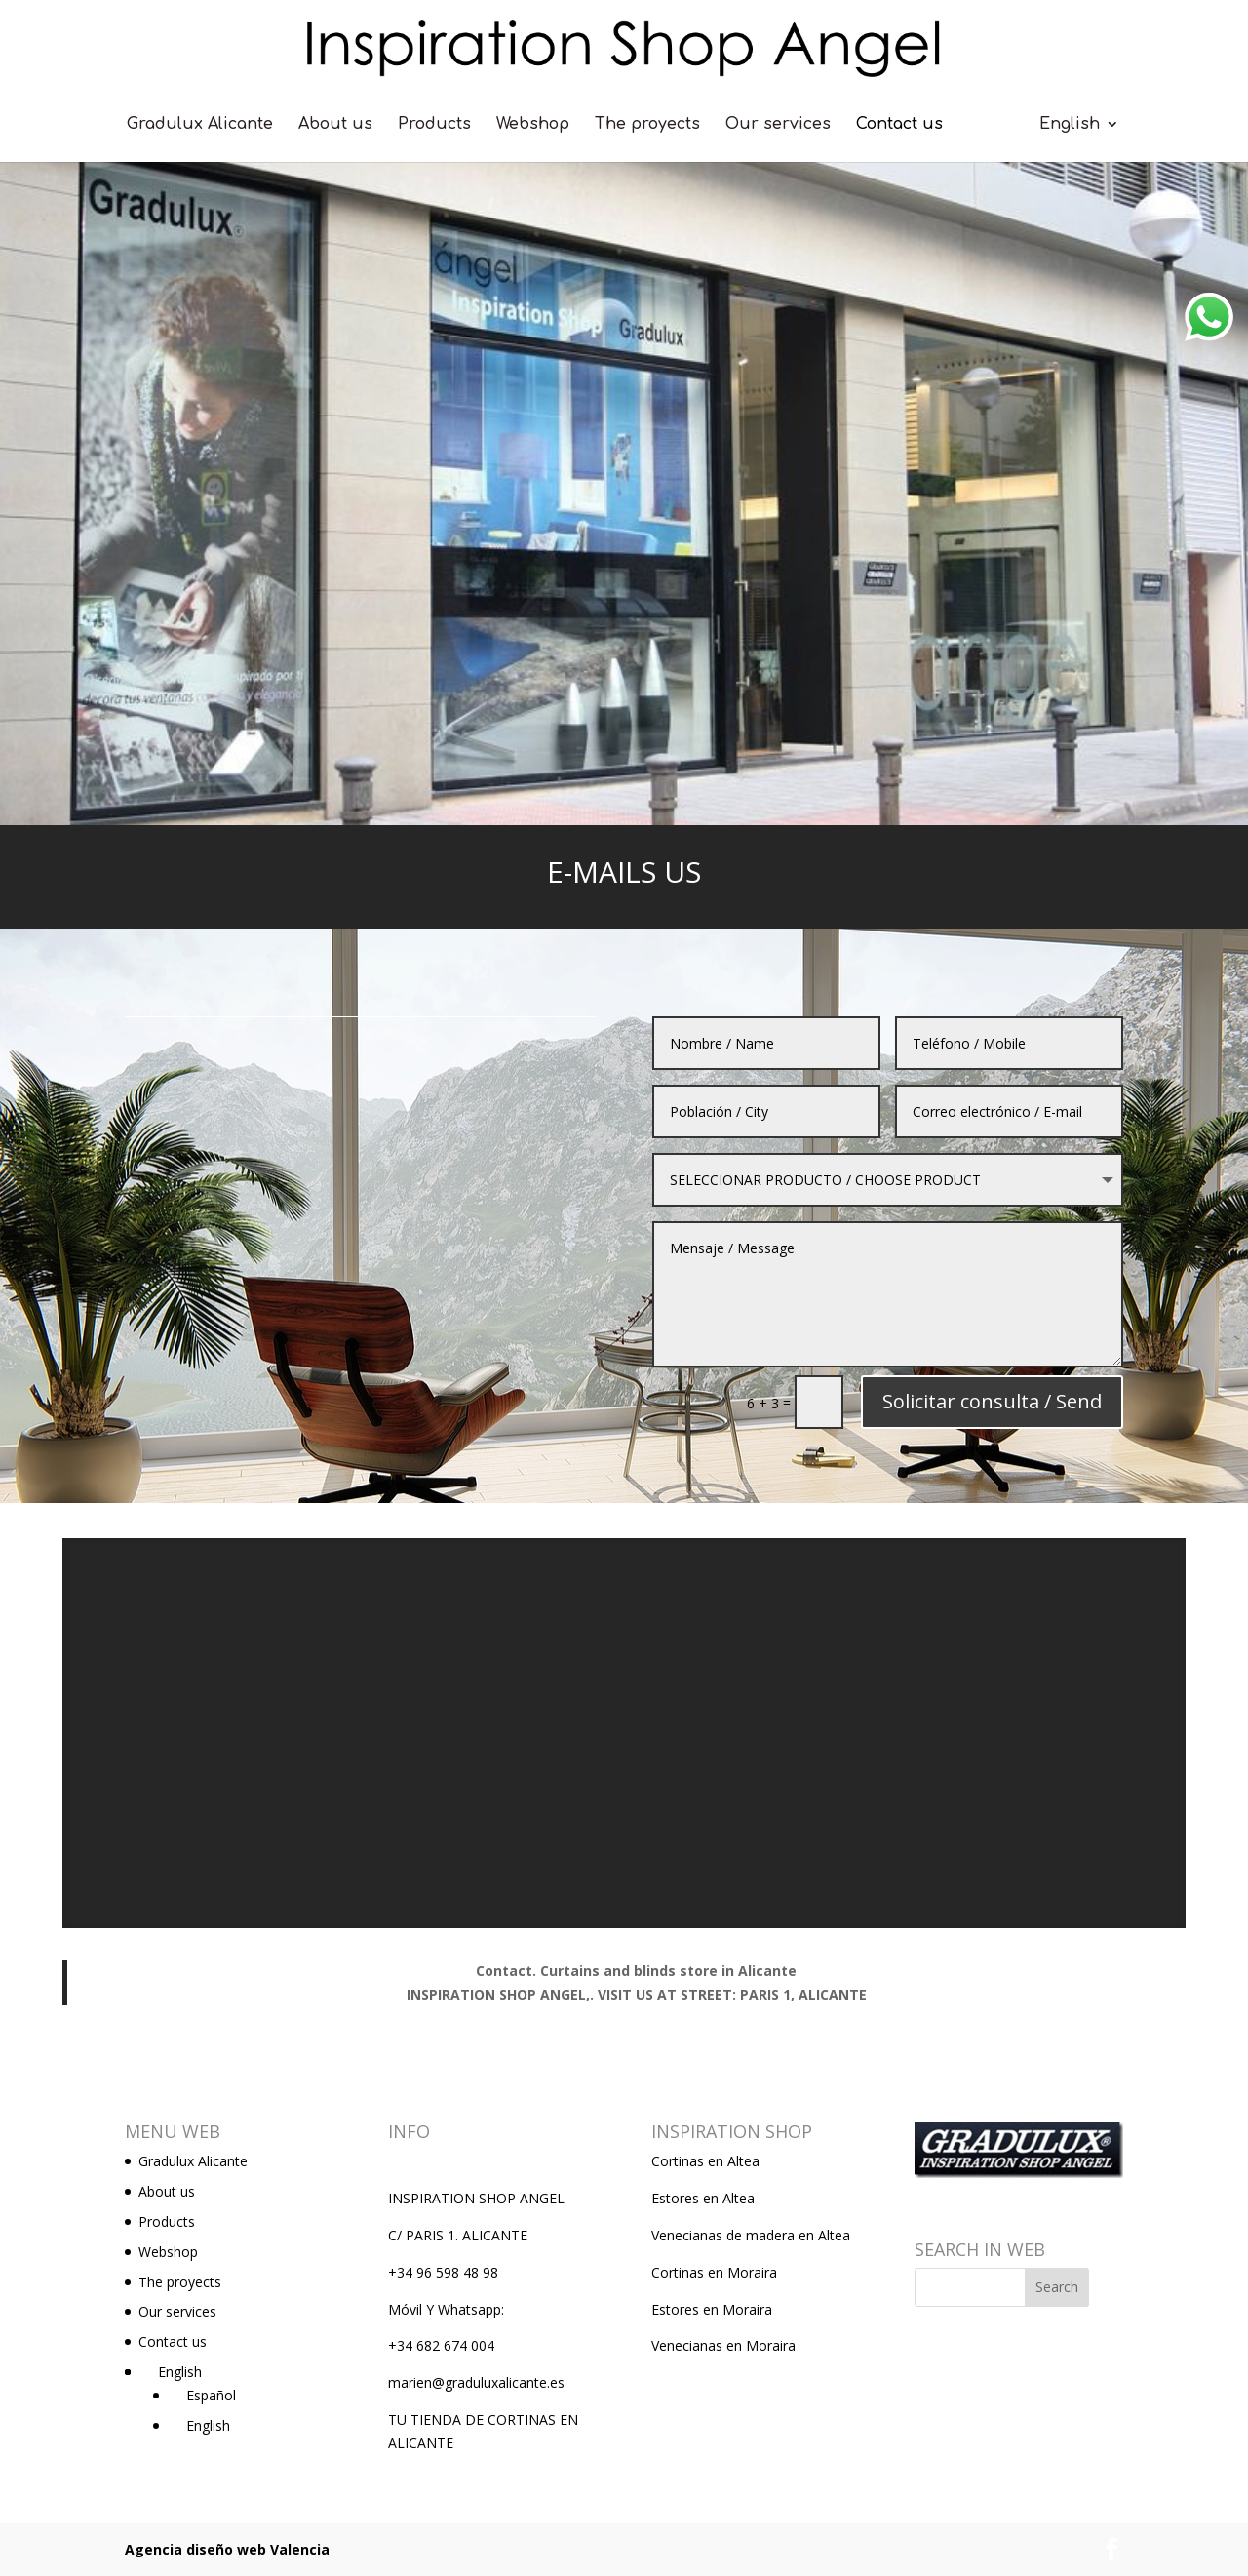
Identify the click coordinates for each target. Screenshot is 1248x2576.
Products (434, 125)
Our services (778, 125)
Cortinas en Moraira (714, 2272)
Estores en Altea (703, 2198)
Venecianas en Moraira (723, 2345)
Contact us (899, 125)
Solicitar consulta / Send (945, 1322)
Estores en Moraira (711, 2309)
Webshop (532, 125)
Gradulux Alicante (200, 125)
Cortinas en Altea (705, 2161)
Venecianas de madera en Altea (750, 2235)
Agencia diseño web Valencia (227, 2549)
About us (335, 125)
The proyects (647, 125)
